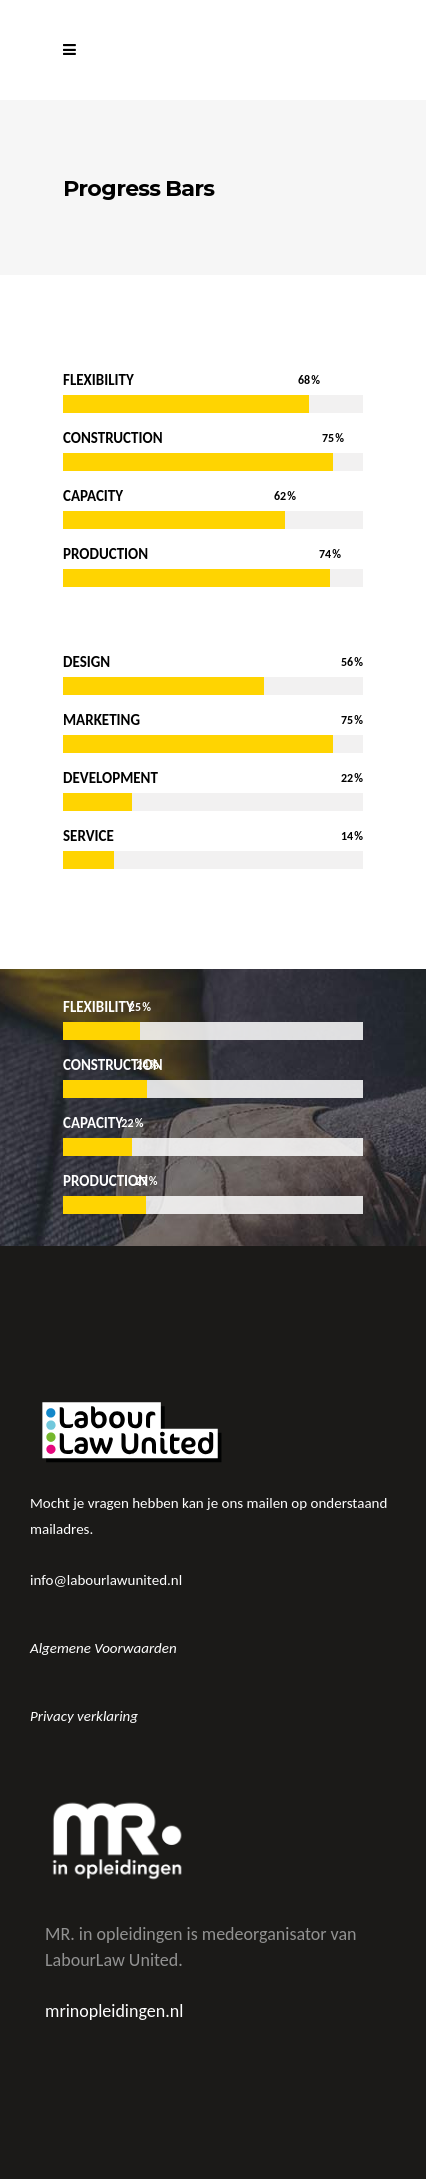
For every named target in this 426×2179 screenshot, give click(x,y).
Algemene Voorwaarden (103, 1648)
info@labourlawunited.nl (106, 1580)
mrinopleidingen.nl (114, 2011)
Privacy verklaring (84, 1716)
